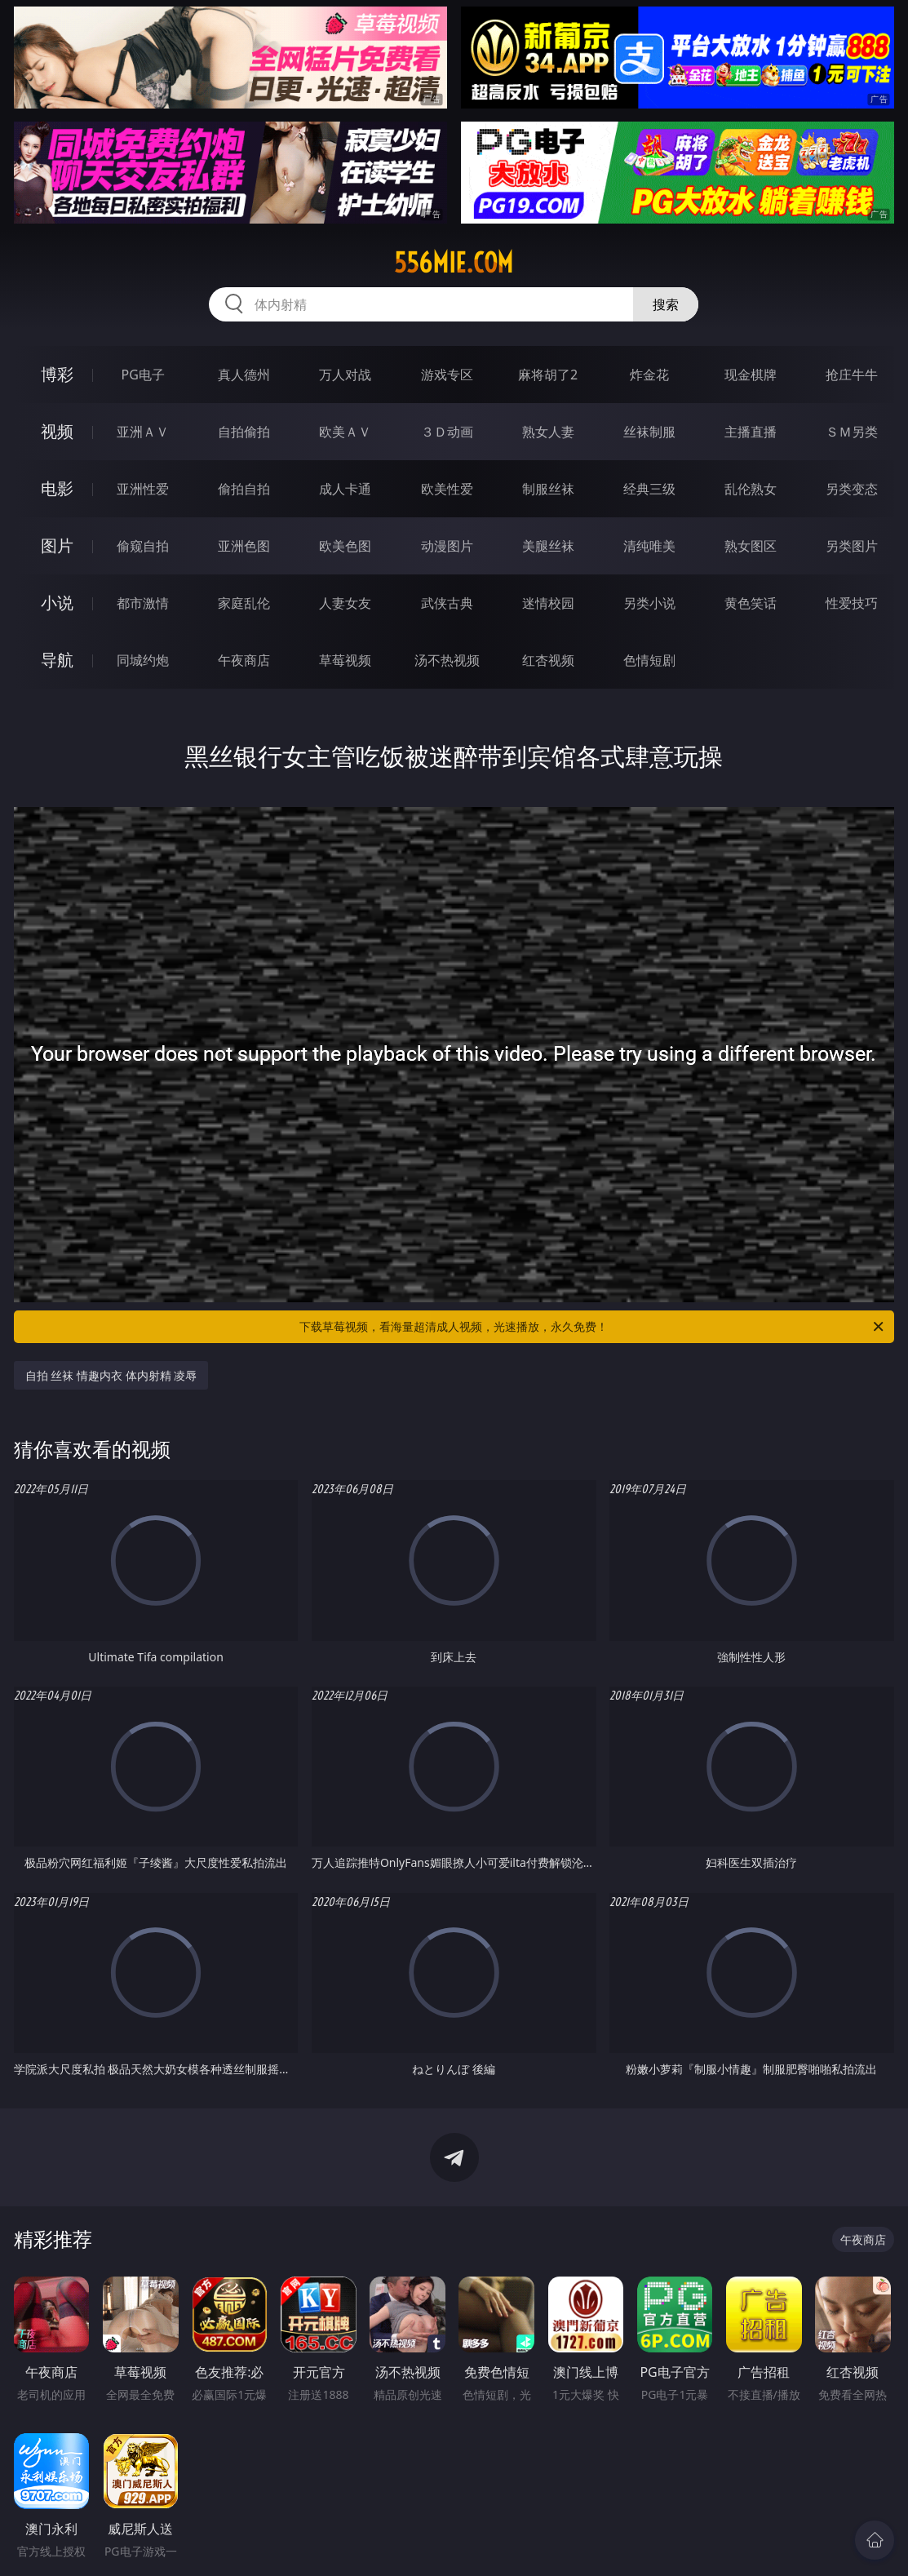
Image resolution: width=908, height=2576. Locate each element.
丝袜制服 (649, 432)
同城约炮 (143, 660)
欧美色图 (345, 546)
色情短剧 (649, 660)
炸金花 (649, 375)
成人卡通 (345, 489)
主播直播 (750, 432)
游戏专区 (447, 375)
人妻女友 (345, 603)
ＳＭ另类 (852, 432)
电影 (57, 488)
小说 (57, 603)
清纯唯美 (649, 546)
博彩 (57, 374)
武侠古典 (447, 603)
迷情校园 (548, 603)
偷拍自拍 (244, 489)
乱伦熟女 (750, 489)
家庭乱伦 (244, 603)
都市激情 (143, 603)
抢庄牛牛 (852, 375)
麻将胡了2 (548, 375)
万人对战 (345, 375)
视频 (57, 431)
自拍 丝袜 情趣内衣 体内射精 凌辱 (111, 1375)
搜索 (666, 304)
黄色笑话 (750, 603)
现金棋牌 (750, 375)
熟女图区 (750, 546)
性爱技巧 (852, 603)
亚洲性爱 (143, 489)
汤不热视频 (447, 660)
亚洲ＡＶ (143, 432)
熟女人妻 (548, 432)
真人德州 (244, 375)
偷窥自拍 (143, 546)
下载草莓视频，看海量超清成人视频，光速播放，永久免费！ (592, 1327)
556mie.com (453, 262)
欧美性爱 (447, 489)
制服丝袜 (548, 489)
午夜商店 (244, 660)
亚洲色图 (244, 546)
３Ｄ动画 (447, 432)
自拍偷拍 (244, 432)
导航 (57, 660)
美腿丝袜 (548, 546)
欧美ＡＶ (345, 432)
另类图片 (852, 546)
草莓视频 (345, 660)
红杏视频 (548, 660)
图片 (57, 545)
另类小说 (649, 603)
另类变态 (852, 489)
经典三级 (649, 489)
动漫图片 (447, 546)
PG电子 (142, 375)
